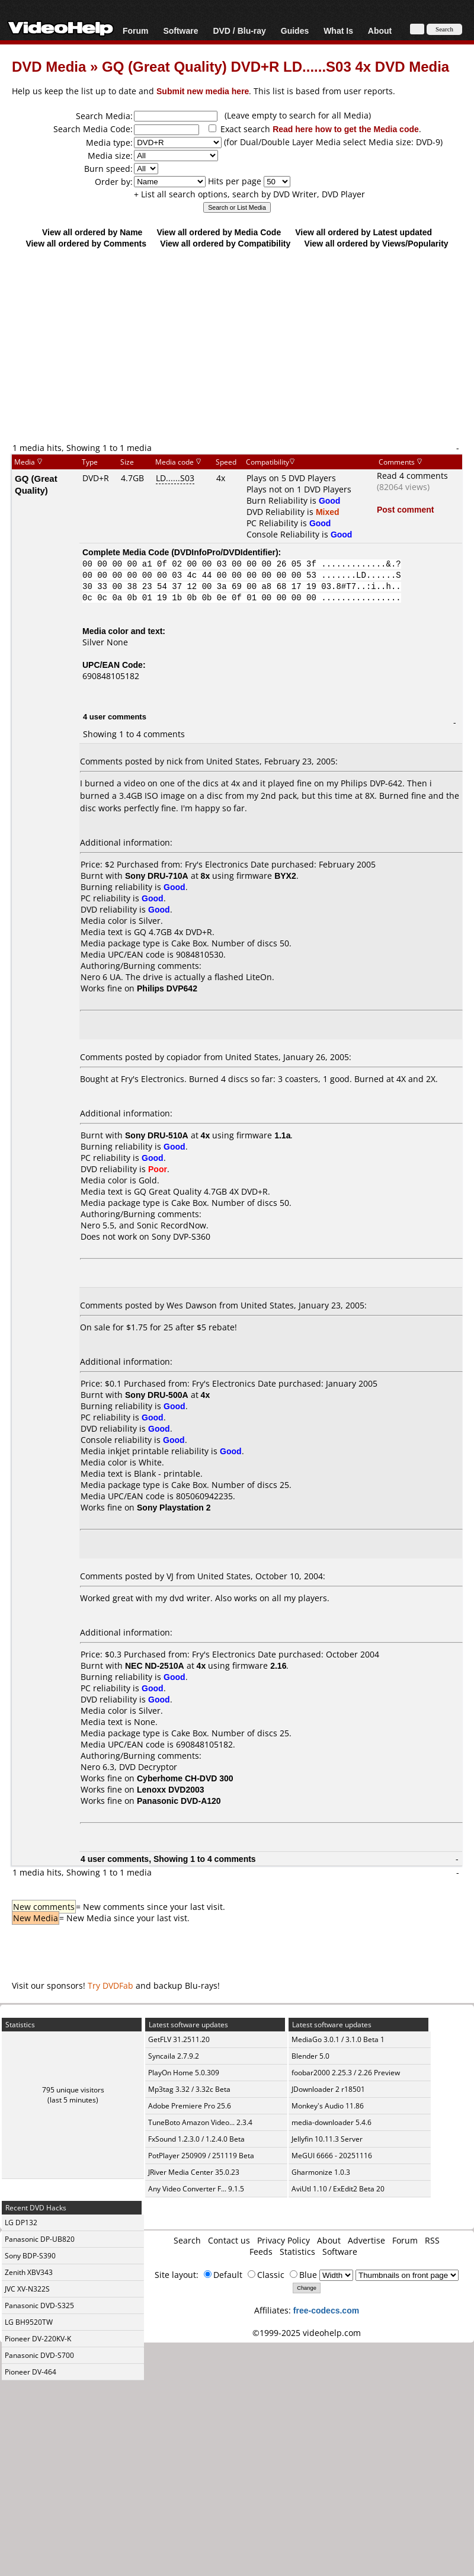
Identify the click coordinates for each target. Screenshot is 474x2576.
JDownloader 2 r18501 (328, 2089)
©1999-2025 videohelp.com (306, 2332)
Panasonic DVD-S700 (39, 2355)
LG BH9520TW (29, 2322)
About (380, 30)
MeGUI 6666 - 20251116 (332, 2156)
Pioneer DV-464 (30, 2372)
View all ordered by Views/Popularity (377, 243)
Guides (295, 30)
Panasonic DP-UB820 (40, 2239)
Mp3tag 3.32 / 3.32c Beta (189, 2089)
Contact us (229, 2240)
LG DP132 (21, 2222)
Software (180, 30)
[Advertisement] (237, 345)
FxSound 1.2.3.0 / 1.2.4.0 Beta (196, 2139)
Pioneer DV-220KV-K (38, 2339)
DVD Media (49, 66)
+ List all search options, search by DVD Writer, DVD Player (249, 194)
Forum (136, 30)
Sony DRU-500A (156, 1394)
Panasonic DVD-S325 (39, 2305)
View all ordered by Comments (85, 243)
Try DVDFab (110, 1985)
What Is (338, 30)
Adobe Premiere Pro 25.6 (189, 2106)
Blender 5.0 (310, 2056)
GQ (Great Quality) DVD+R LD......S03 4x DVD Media (275, 66)
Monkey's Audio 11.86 (328, 2106)
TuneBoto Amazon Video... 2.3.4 (200, 2122)
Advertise (366, 2240)
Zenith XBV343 (29, 2272)
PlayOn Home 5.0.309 (183, 2073)
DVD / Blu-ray (239, 30)
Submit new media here (202, 91)
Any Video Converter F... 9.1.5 (196, 2189)
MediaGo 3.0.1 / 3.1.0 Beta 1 (338, 2039)
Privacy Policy (283, 2240)
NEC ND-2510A (154, 1665)
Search (187, 2240)
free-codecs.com (326, 2310)
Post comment (405, 509)
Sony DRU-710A (156, 875)
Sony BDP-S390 (30, 2256)
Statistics (297, 2251)
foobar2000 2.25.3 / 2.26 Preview (346, 2073)
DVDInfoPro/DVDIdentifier (225, 552)
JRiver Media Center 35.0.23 (193, 2172)
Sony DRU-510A (156, 1135)
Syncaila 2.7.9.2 (173, 2056)
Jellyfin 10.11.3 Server (327, 2139)
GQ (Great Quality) (36, 484)
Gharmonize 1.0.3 (321, 2172)
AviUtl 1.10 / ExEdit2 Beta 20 (338, 2189)
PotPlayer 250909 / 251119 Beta (201, 2156)
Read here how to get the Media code (346, 129)
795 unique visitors (73, 2090)
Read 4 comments (412, 475)
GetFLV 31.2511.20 (179, 2039)
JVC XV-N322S (27, 2289)
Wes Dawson (191, 1305)
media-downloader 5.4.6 (331, 2122)
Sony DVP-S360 (181, 1236)
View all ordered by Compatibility (225, 243)
